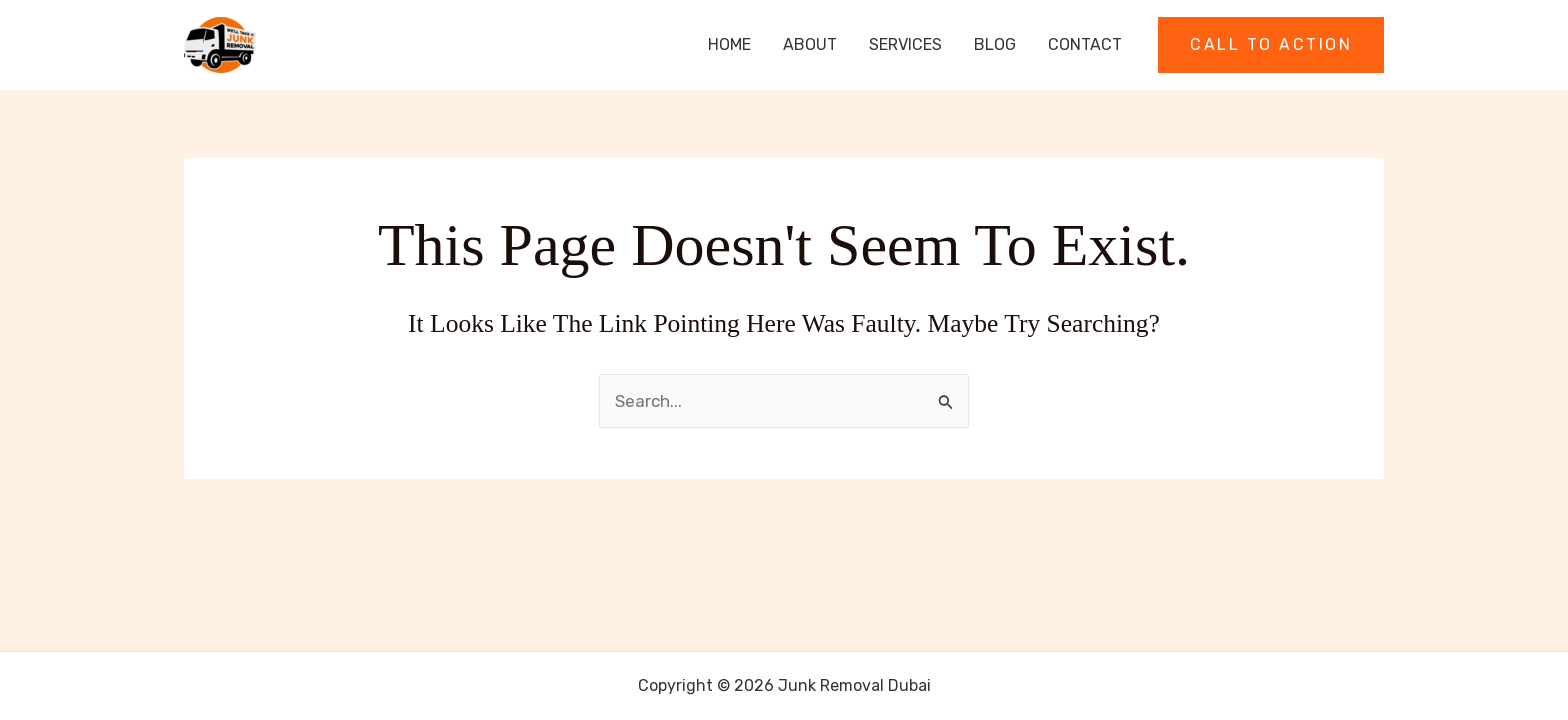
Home (729, 44)
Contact (1085, 44)
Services (905, 44)
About (810, 44)
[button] (1271, 45)
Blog (995, 44)
